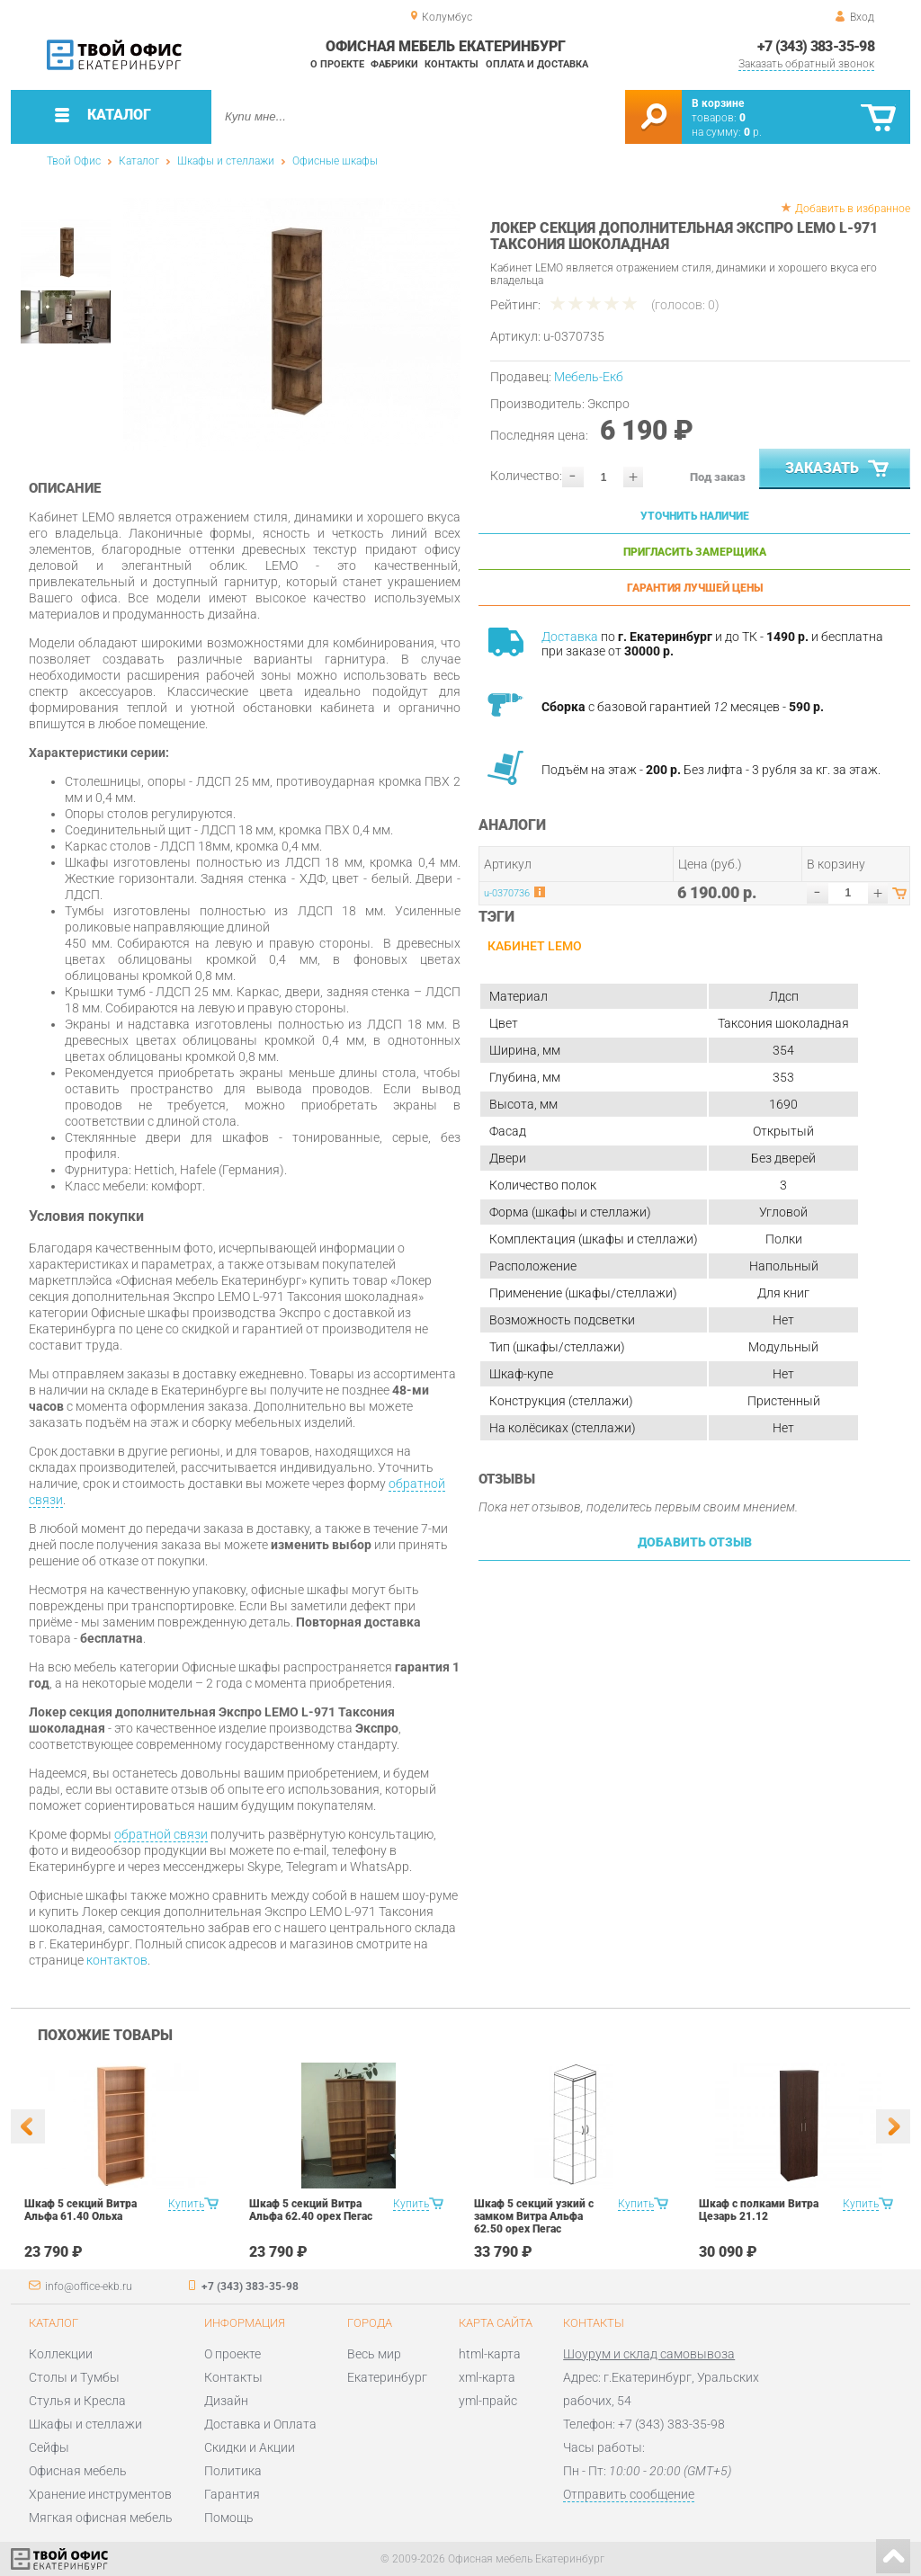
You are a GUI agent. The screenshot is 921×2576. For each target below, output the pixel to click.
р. (753, 132)
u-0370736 (507, 893)
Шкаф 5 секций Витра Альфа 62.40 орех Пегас (310, 2210)
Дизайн (226, 2400)
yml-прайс (488, 2400)
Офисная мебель (78, 2471)
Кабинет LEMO (534, 946)
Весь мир (374, 2354)
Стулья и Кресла (77, 2400)
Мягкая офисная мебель (101, 2517)
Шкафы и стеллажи (225, 161)
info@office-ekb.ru (88, 2286)
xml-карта (487, 2377)
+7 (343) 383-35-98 (815, 46)
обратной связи (161, 1834)
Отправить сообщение (628, 2494)
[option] (291, 324)
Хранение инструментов (100, 2494)
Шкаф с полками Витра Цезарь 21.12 (758, 2210)
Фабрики (394, 64)
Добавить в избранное (852, 208)
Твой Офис (74, 161)
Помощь (229, 2517)
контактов (117, 1960)
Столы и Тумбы (74, 2377)
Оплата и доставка (537, 64)
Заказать (838, 469)
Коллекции (61, 2354)
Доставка (569, 636)
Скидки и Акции (249, 2447)
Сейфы (49, 2447)
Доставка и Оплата (260, 2424)
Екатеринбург (387, 2377)
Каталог (139, 161)
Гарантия (232, 2494)
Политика (233, 2471)
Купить (186, 2203)
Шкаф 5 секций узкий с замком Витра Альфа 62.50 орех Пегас (534, 2216)
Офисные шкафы (335, 161)
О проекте (337, 64)
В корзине (718, 103)
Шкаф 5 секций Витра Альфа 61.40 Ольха (80, 2210)
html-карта (490, 2354)
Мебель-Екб (588, 377)
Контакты (451, 64)
